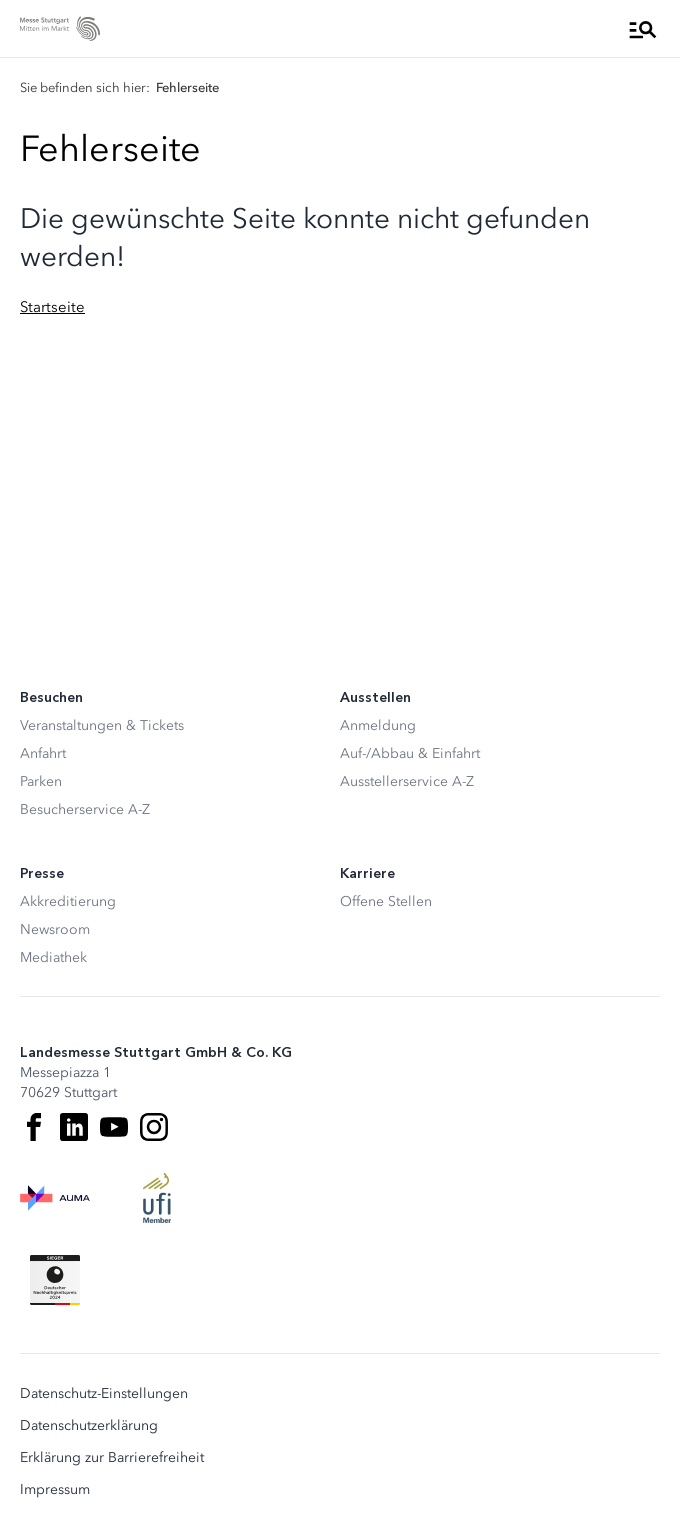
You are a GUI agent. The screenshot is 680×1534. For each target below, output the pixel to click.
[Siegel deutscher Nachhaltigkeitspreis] (55, 1280)
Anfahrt (43, 753)
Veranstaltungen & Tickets (102, 725)
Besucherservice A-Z (85, 809)
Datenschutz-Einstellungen (104, 1394)
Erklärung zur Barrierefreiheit (112, 1458)
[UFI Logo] (157, 1198)
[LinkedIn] (74, 1127)
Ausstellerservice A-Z (407, 781)
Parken (41, 781)
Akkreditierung (68, 901)
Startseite (52, 307)
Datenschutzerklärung (89, 1426)
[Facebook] (34, 1127)
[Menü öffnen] (643, 29)
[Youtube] (114, 1127)
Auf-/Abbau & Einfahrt (410, 753)
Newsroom (55, 929)
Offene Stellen (386, 901)
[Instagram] (154, 1127)
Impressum (55, 1490)
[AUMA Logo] (55, 1198)
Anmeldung (378, 725)
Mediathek (53, 957)
